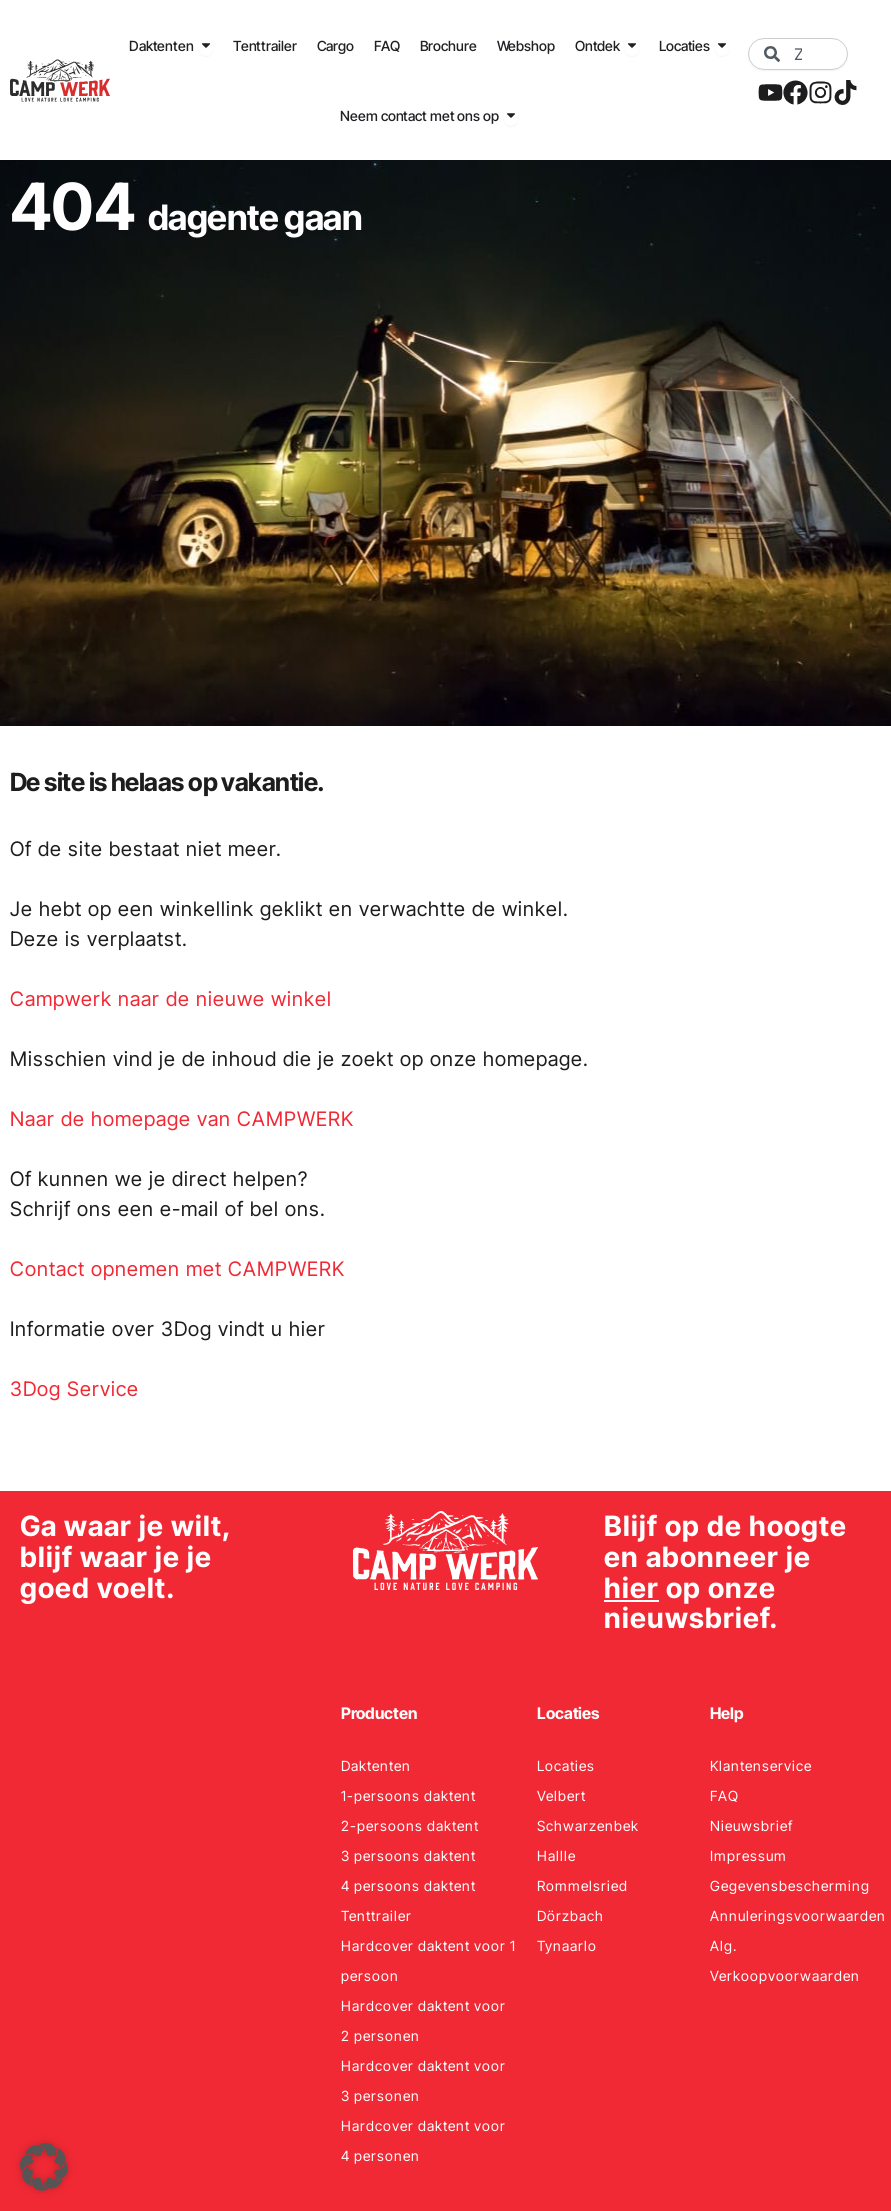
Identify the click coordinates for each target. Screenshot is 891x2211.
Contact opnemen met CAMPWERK (177, 1269)
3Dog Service (74, 1389)
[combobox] (798, 54)
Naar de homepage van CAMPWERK (182, 1119)
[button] (44, 2167)
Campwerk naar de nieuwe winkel (171, 999)
